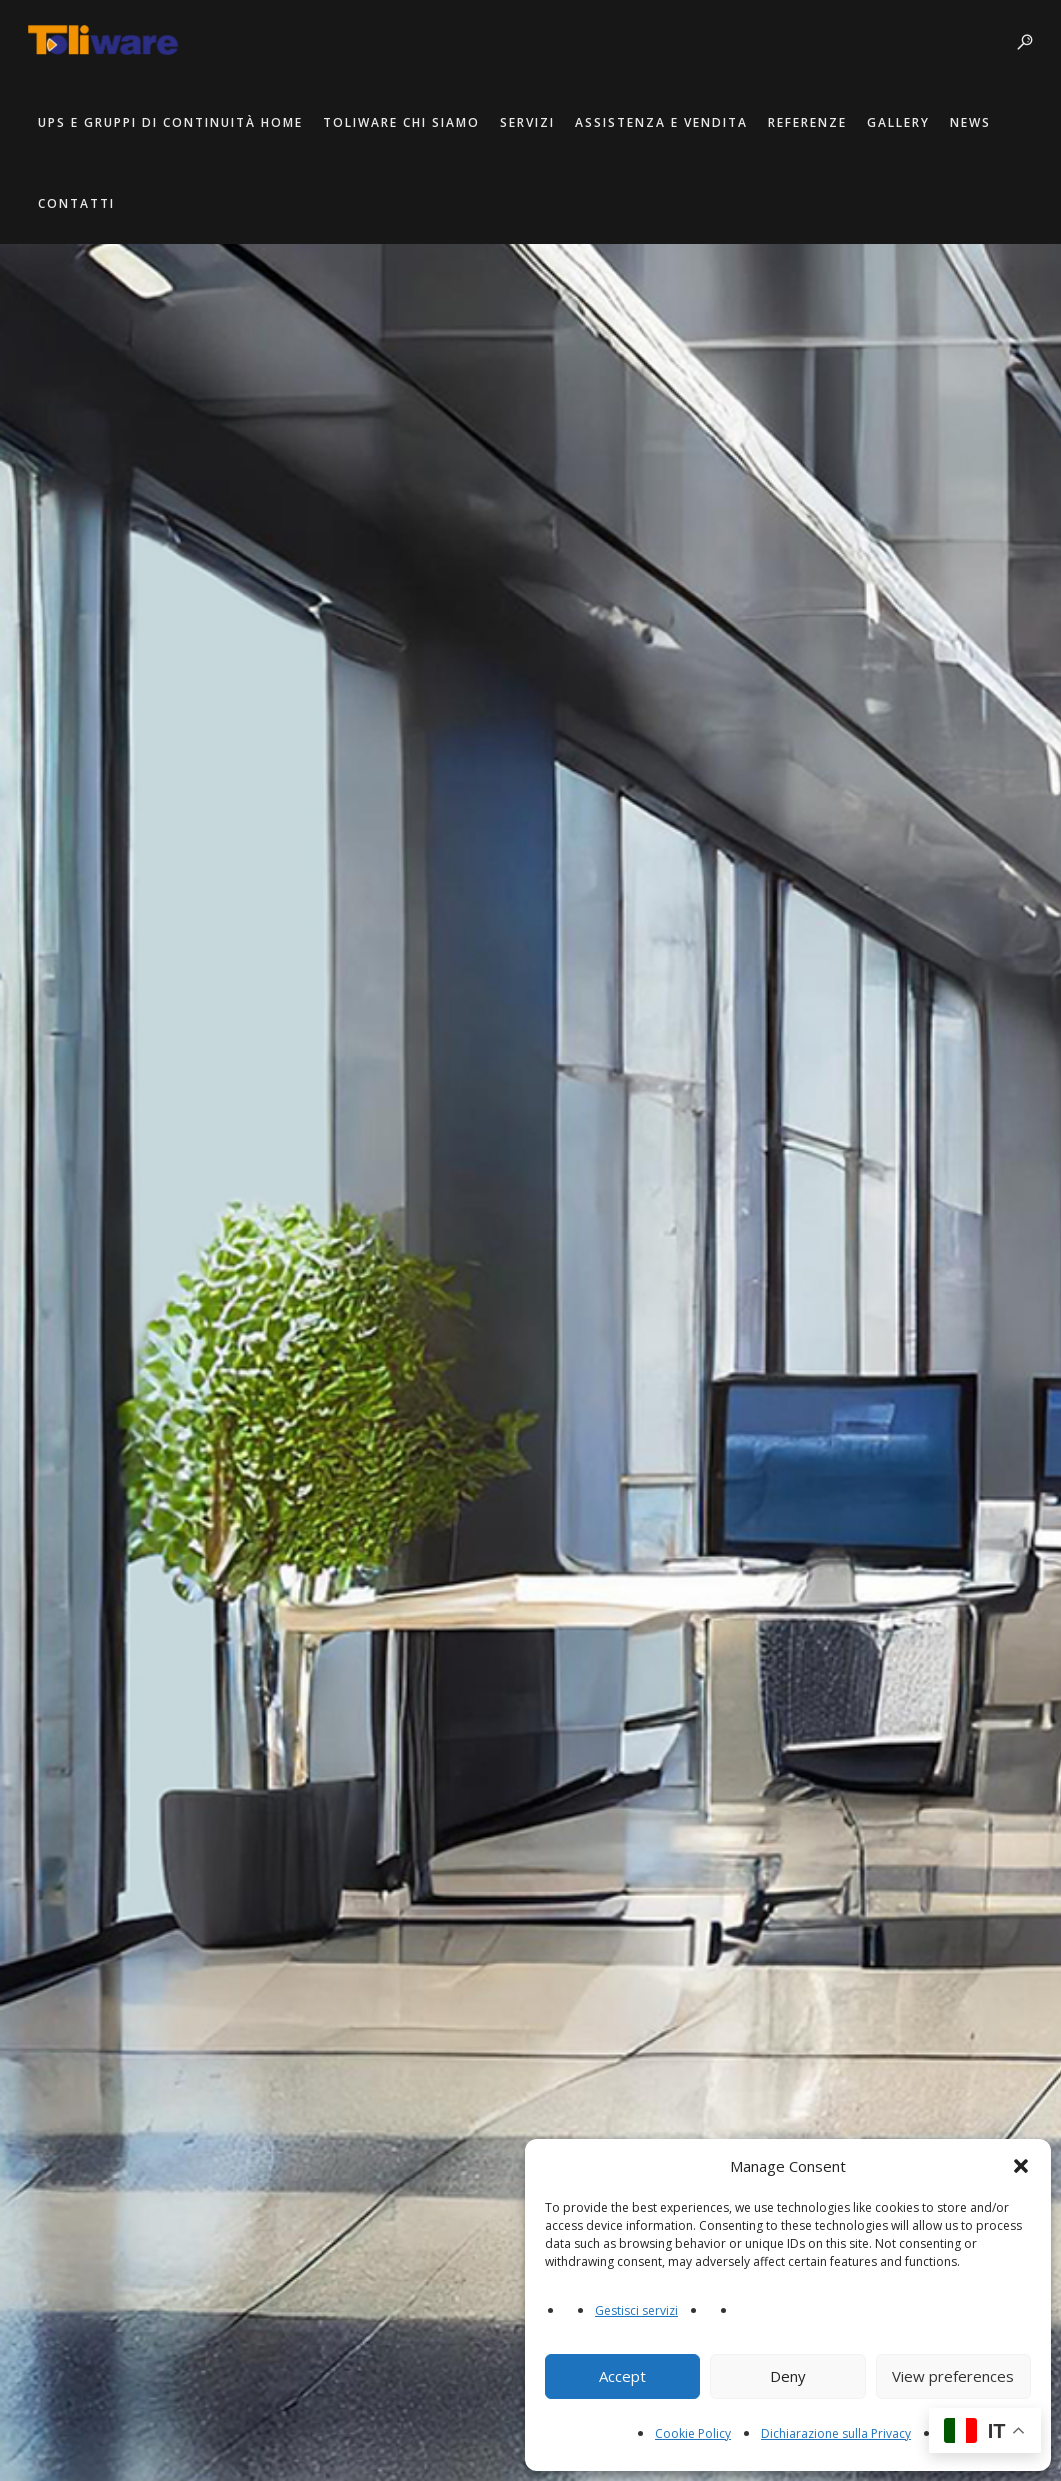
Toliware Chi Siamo (403, 122)
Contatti (78, 203)
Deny (788, 2376)
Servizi (529, 122)
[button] (1021, 2166)
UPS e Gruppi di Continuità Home (172, 122)
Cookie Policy (693, 2433)
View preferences (953, 2376)
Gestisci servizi (636, 2310)
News (972, 122)
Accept (622, 2376)
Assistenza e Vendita (663, 122)
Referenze (809, 122)
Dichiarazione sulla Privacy (836, 2433)
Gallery (900, 122)
